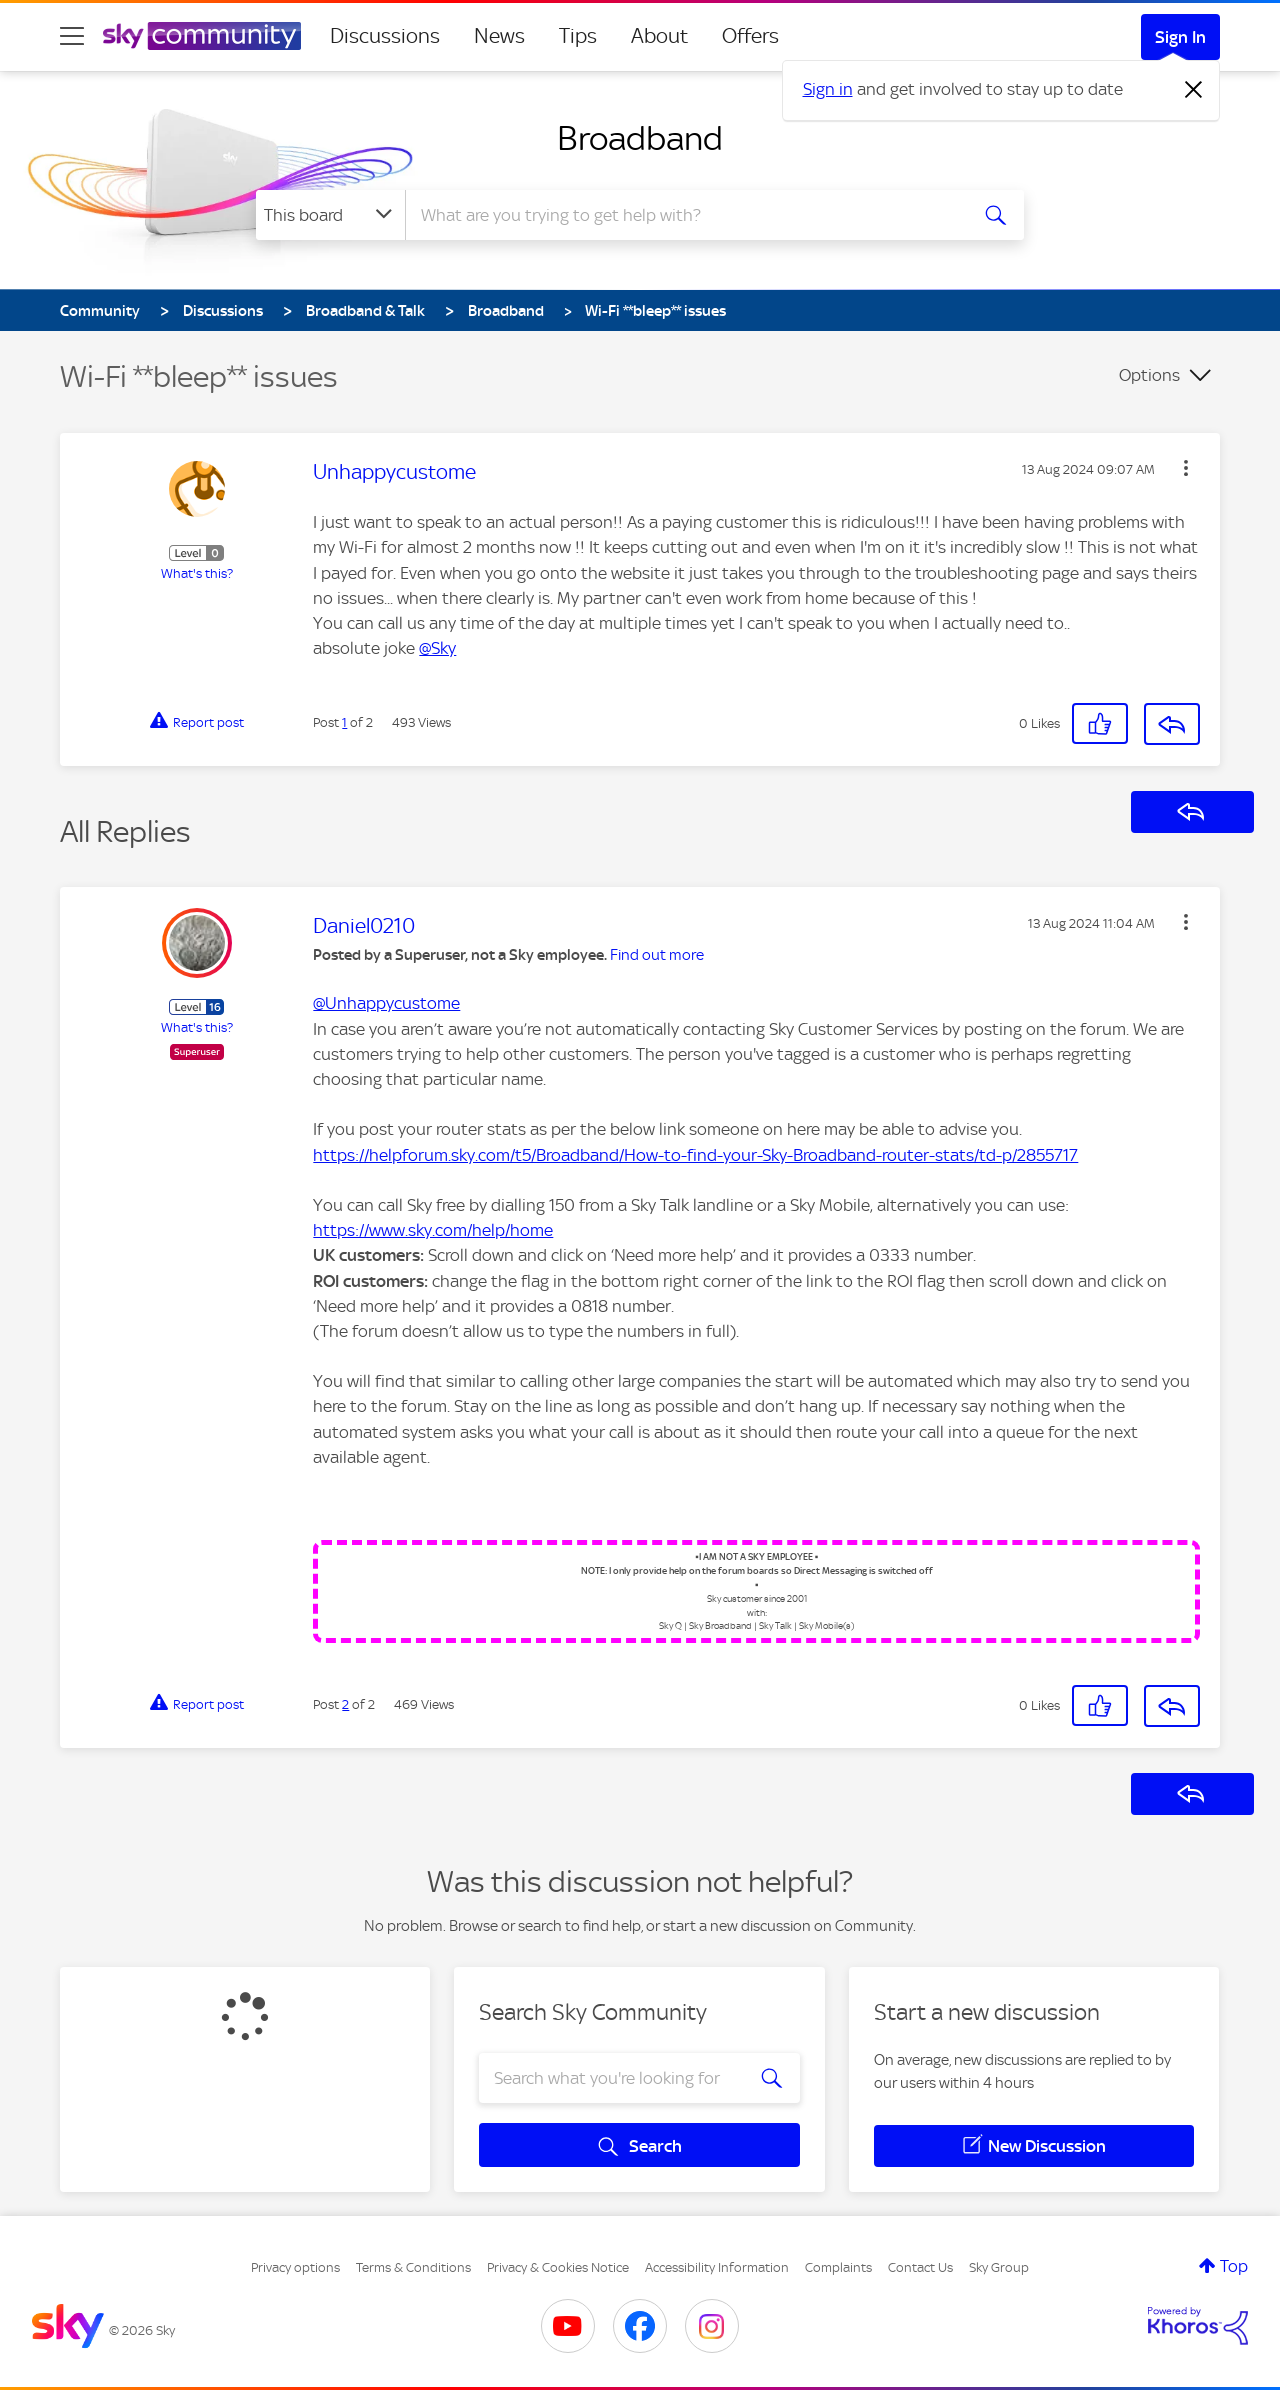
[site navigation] (72, 36)
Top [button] (1234, 2266)
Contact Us (920, 2267)
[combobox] (684, 215)
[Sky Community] (202, 36)
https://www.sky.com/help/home (433, 1230)
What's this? (197, 573)
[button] (1186, 468)
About (659, 36)
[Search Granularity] (330, 215)
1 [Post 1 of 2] (344, 722)
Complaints (838, 2267)
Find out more (657, 955)
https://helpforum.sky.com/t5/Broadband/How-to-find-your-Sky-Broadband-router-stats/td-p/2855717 (695, 1155)
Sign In (1180, 37)
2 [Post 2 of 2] (345, 1704)
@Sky (437, 648)
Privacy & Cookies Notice (558, 2267)
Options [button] (1149, 375)
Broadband (640, 138)
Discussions (385, 36)
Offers (750, 36)
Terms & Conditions (413, 2267)
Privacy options (295, 2267)
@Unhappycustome (386, 1003)
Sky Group (999, 2267)
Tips (578, 36)
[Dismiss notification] (1194, 90)
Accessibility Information (717, 2267)
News (499, 36)
